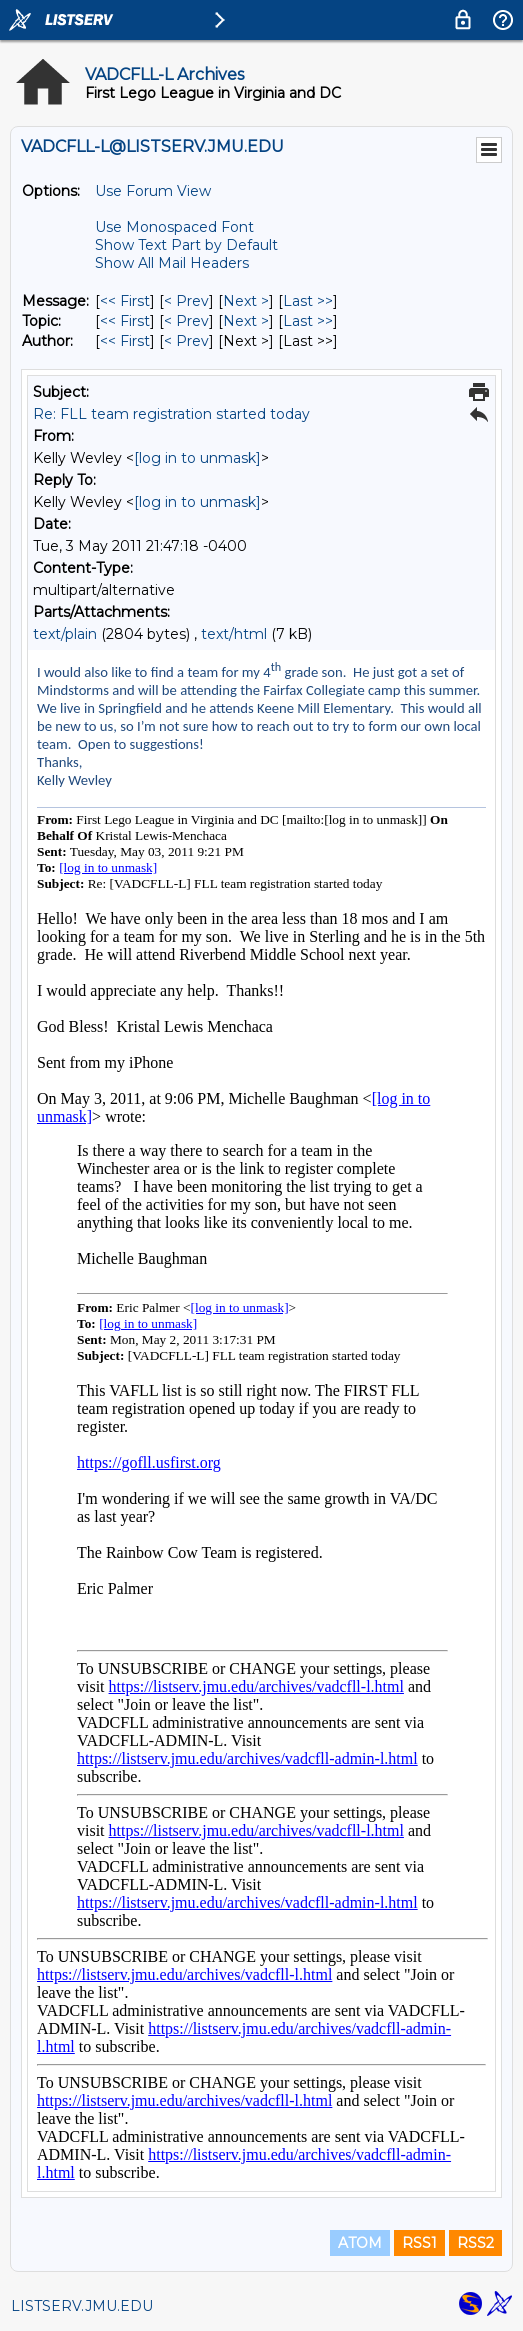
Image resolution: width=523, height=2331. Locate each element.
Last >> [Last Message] (308, 301)
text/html (234, 634)
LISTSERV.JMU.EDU (82, 2306)
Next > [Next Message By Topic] (246, 321)
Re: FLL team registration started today (171, 414)
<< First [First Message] (125, 301)
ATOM (360, 2243)
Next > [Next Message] (246, 301)
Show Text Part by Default (186, 245)
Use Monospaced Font (174, 227)
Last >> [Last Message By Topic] (308, 321)
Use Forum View (153, 191)
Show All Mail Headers (172, 263)
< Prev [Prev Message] (186, 301)
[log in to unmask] (197, 458)
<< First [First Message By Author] (125, 341)
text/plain (65, 634)
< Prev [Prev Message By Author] (186, 341)
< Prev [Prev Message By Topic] (186, 321)
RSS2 (475, 2243)
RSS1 (419, 2243)
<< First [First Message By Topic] (125, 321)
